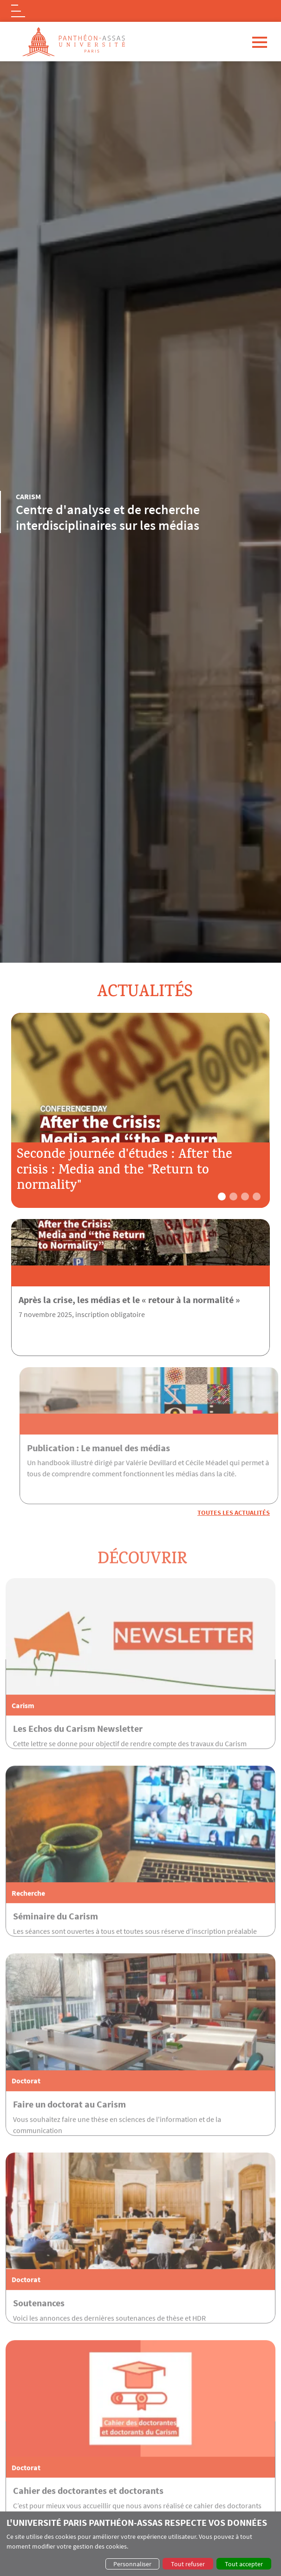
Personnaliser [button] (132, 2564)
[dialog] (140, 2543)
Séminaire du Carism (55, 1950)
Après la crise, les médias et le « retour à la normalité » (129, 1299)
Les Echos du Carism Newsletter (78, 1762)
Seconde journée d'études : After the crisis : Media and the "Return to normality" (124, 1171)
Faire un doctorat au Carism (69, 2137)
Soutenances (39, 2336)
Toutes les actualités (233, 1512)
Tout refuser (188, 2564)
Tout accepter (244, 2564)
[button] (222, 1196)
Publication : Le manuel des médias (132, 1448)
